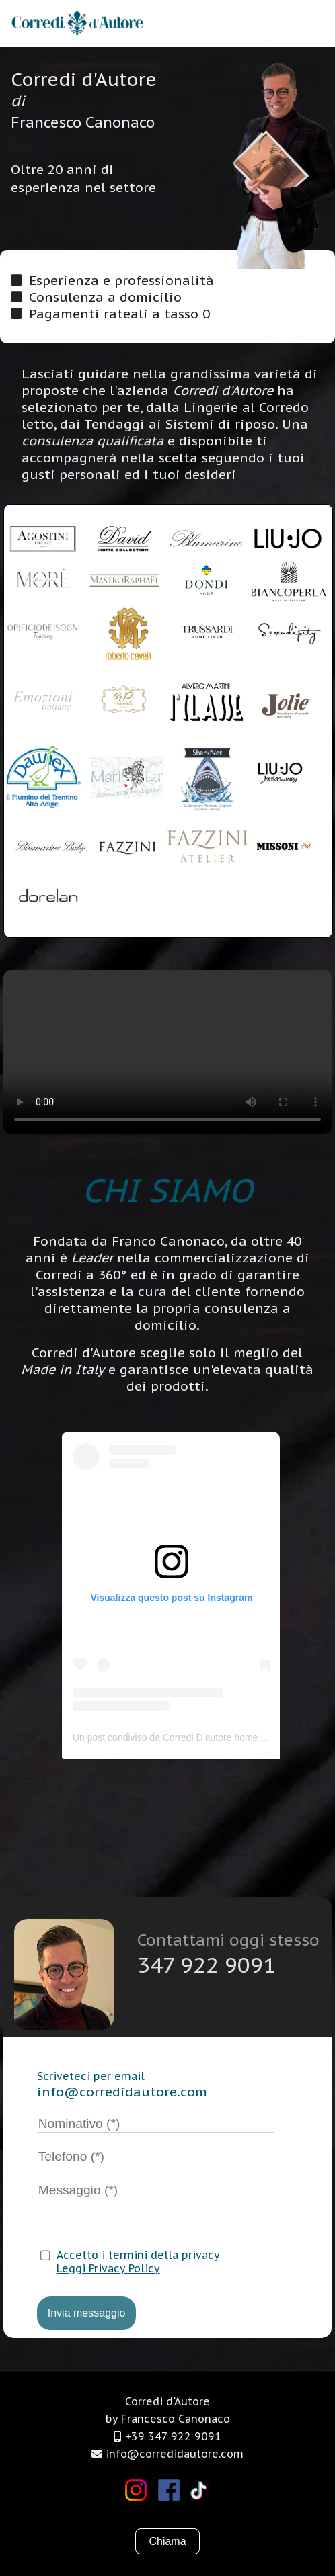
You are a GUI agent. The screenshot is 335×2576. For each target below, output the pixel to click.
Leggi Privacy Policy (108, 2268)
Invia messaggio (87, 2313)
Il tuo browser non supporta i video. (167, 1052)
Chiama (167, 2541)
